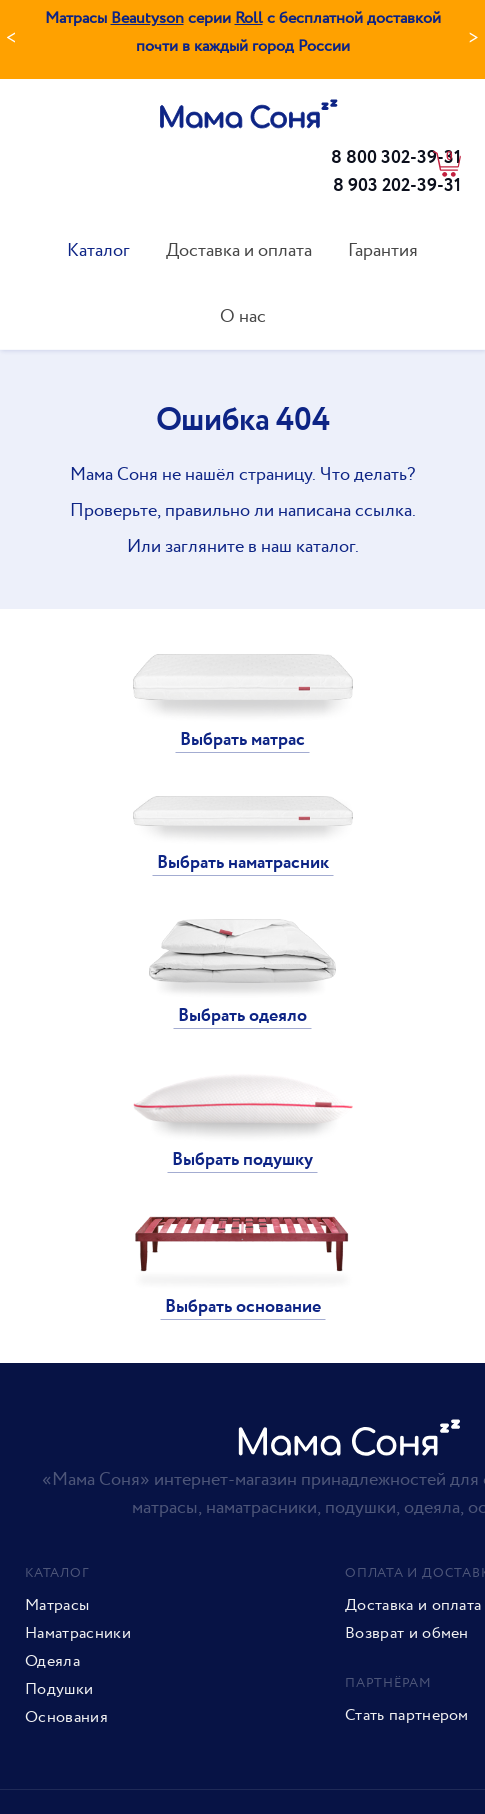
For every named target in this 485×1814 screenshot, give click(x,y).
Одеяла (52, 1662)
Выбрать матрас (242, 740)
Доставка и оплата (239, 250)
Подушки (59, 1690)
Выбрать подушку (242, 1160)
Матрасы (57, 1606)
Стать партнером (407, 1716)
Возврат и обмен (407, 1634)
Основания (66, 1718)
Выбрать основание (243, 1307)
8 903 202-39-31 (397, 186)
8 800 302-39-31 (396, 158)
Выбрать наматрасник (243, 863)
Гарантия (383, 250)
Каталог (98, 250)
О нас (243, 316)
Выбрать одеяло (242, 1016)
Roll (249, 18)
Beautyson (147, 18)
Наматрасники (78, 1634)
